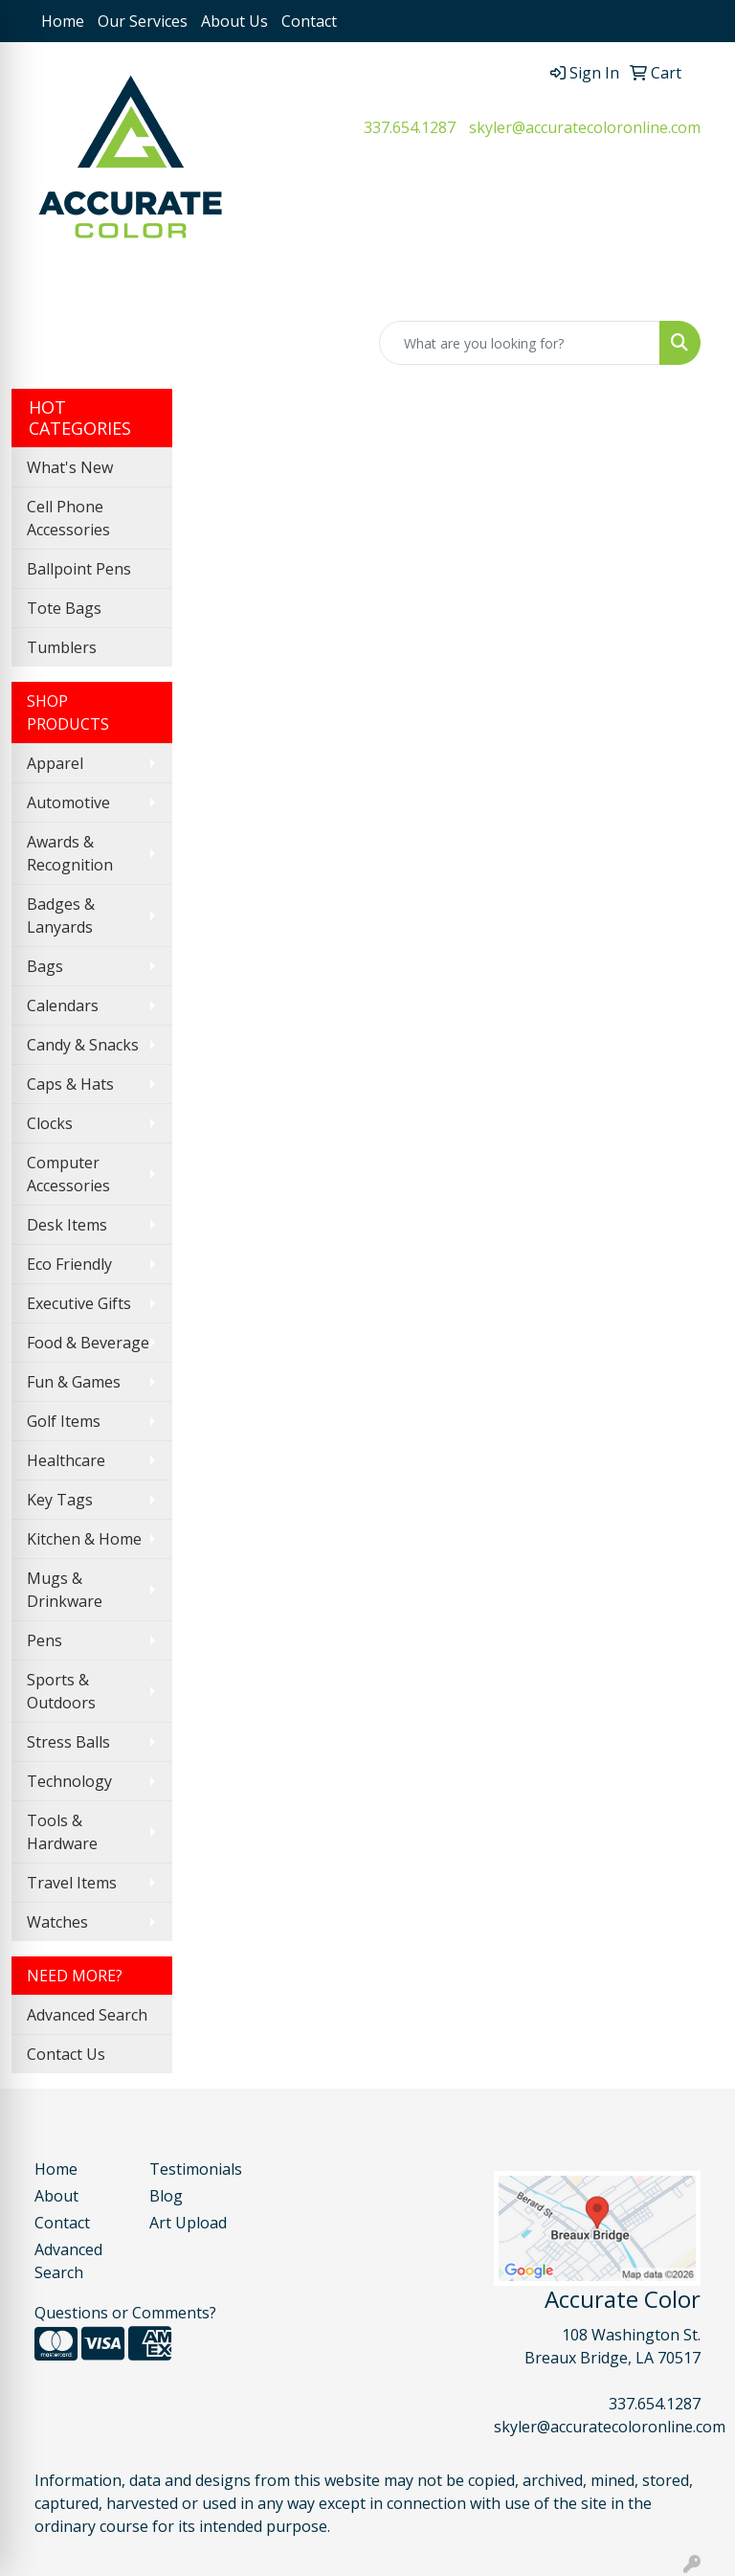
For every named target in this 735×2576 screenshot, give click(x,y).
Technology (69, 1781)
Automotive (68, 802)
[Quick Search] (519, 343)
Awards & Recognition (70, 853)
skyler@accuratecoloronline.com (585, 127)
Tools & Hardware (62, 1832)
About (56, 2195)
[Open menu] (697, 288)
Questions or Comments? (125, 2312)
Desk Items (67, 1224)
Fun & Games (74, 1381)
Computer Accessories (68, 1174)
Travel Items (72, 1882)
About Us (234, 21)
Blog (166, 2195)
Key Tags (60, 1499)
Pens (44, 1640)
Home (62, 21)
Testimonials (195, 2169)
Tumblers (62, 647)
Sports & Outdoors (61, 1691)
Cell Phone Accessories (68, 518)
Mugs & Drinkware (64, 1590)
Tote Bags (64, 608)
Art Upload (188, 2222)
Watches (57, 1921)
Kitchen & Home (84, 1538)
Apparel (55, 763)
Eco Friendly (69, 1264)
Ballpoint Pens (79, 568)
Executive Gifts (79, 1303)
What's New (70, 467)
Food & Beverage (88, 1342)
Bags (45, 966)
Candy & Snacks (83, 1044)
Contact (309, 21)
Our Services (143, 21)
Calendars (63, 1005)
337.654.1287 (410, 127)
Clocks (50, 1123)
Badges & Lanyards (61, 915)
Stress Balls (68, 1741)
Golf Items (63, 1421)
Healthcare (66, 1460)
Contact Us (66, 2054)
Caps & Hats (70, 1084)
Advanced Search (87, 2014)
